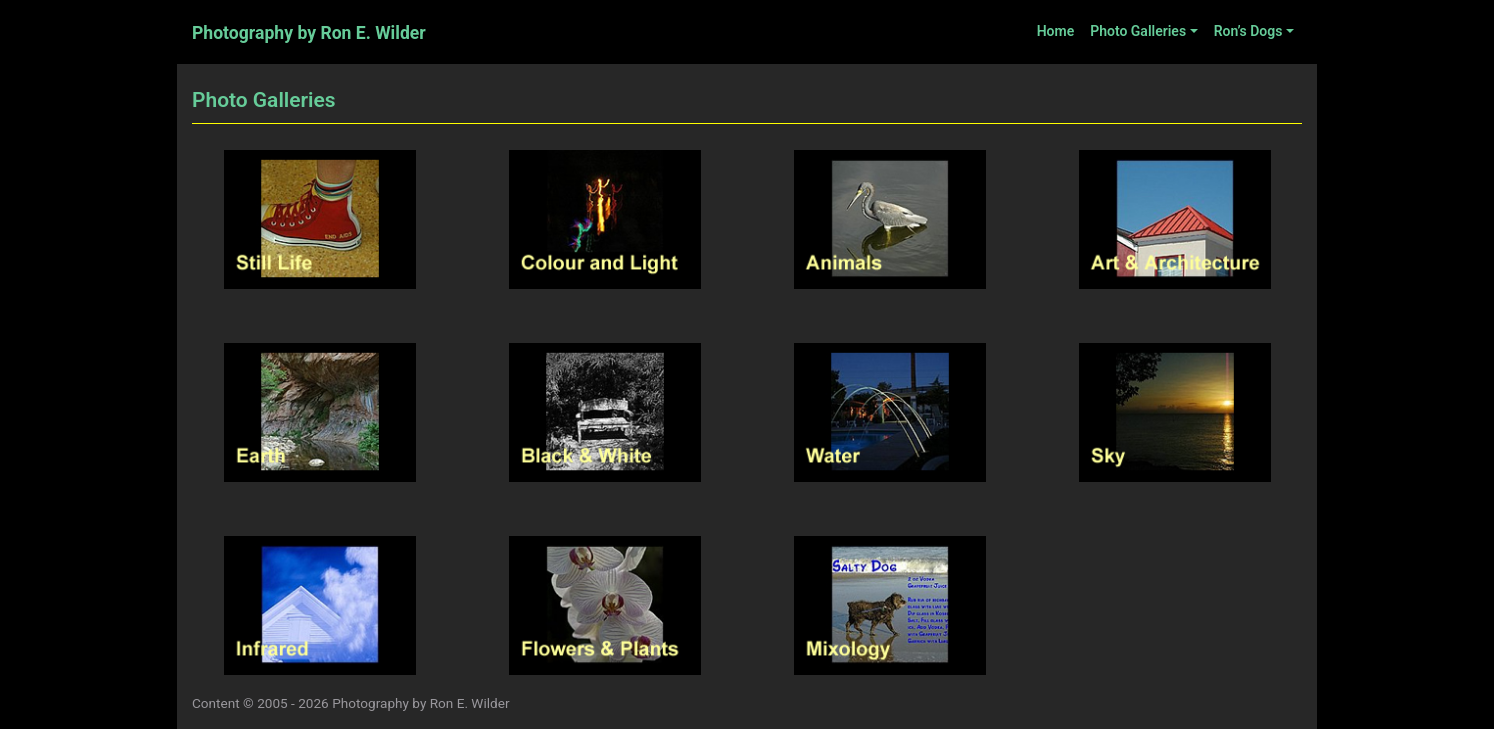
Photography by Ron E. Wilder (309, 33)
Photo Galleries (1138, 31)
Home (1056, 31)
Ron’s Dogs (1248, 31)
